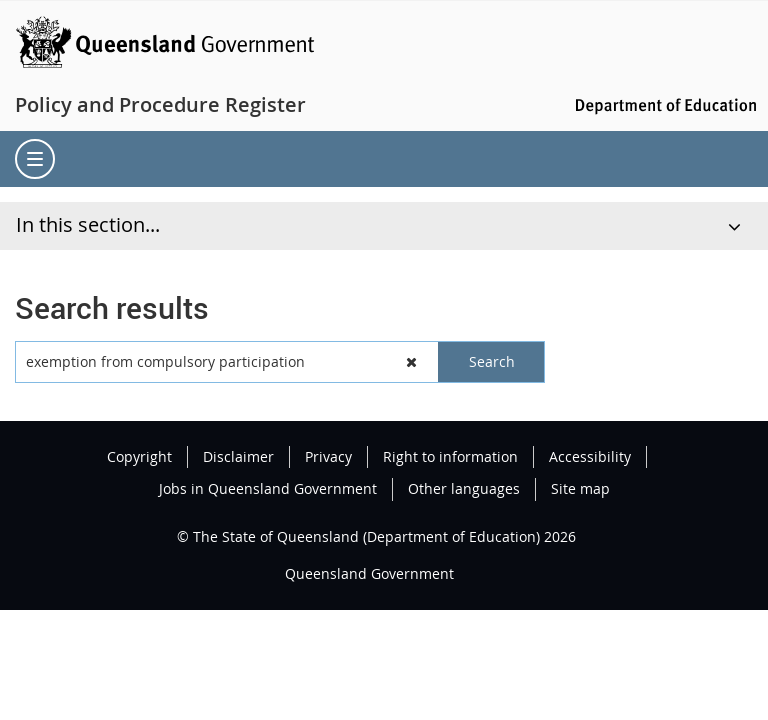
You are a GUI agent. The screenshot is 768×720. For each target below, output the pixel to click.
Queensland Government (369, 573)
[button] (412, 362)
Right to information (450, 456)
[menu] (35, 159)
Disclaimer (238, 456)
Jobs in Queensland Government (268, 488)
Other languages (464, 488)
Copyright (139, 456)
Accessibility (590, 456)
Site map (580, 488)
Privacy (328, 456)
